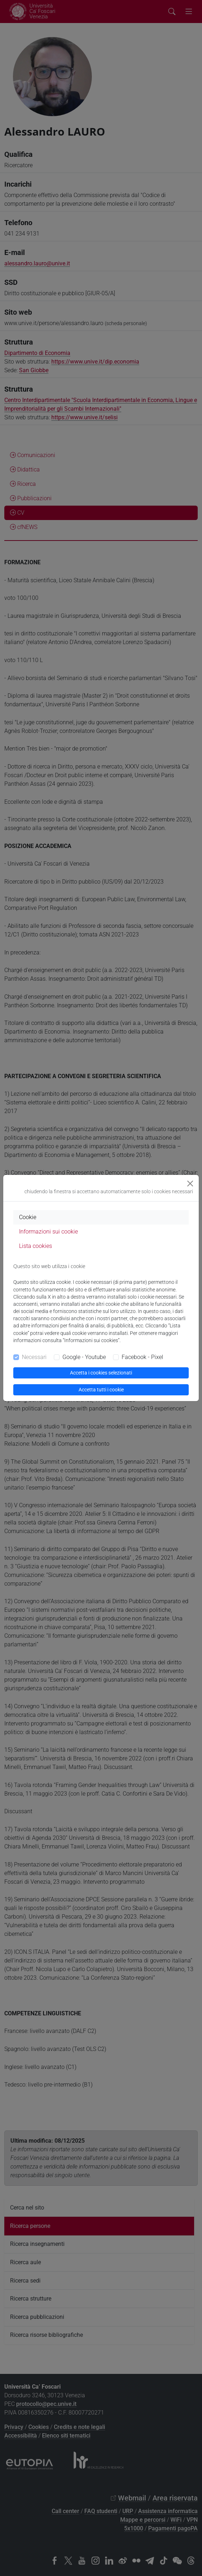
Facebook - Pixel (142, 1357)
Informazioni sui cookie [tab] (48, 1231)
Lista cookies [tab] (35, 1246)
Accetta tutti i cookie (101, 1389)
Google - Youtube (84, 1357)
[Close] (190, 1183)
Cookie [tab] (27, 1217)
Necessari (34, 1357)
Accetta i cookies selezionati (101, 1373)
